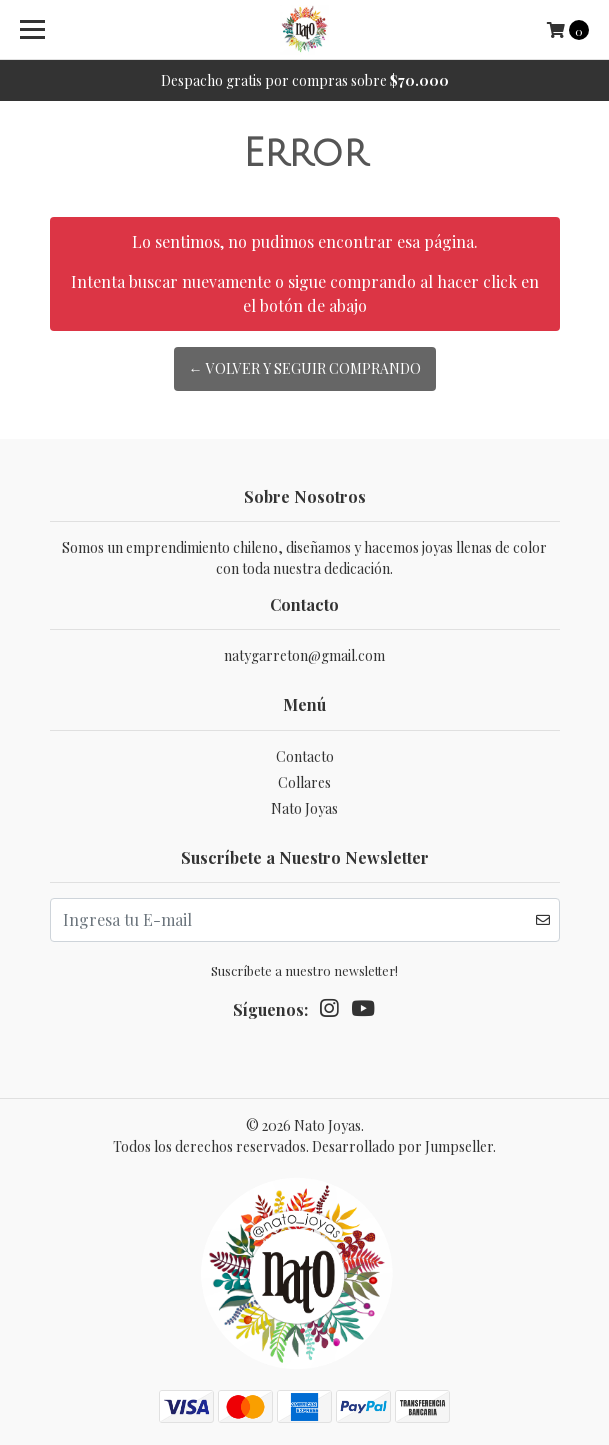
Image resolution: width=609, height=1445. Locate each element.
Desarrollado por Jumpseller (402, 1146)
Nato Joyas (304, 808)
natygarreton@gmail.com (304, 655)
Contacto (305, 756)
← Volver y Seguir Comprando (305, 368)
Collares (304, 782)
